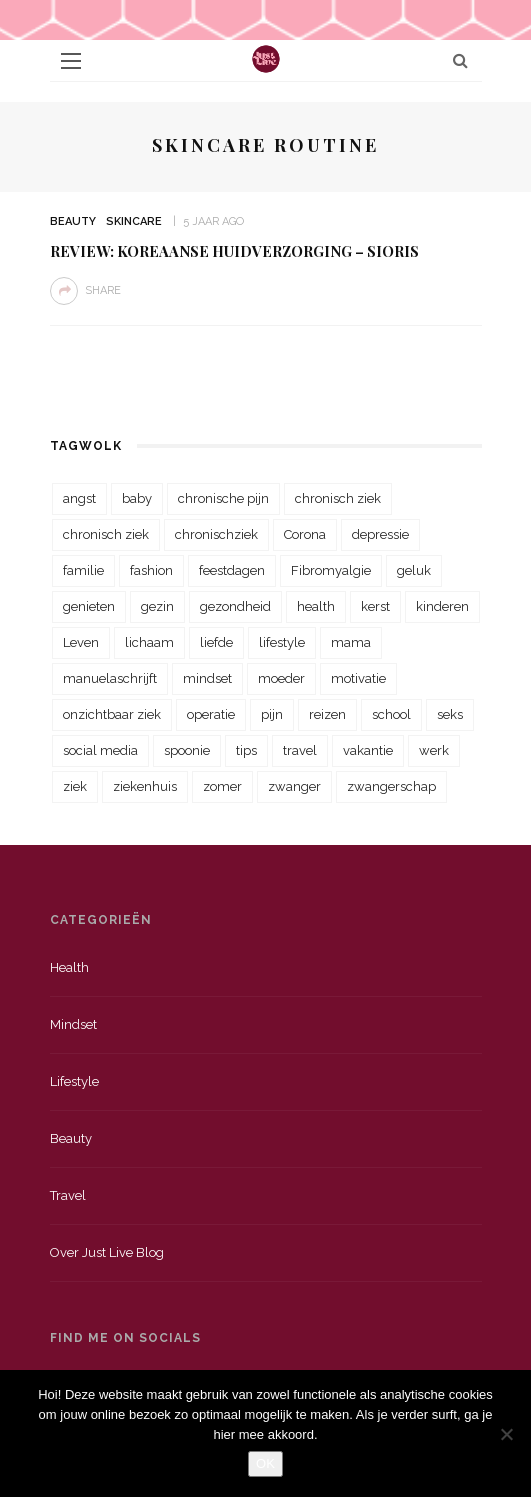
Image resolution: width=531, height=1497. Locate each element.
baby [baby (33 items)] (137, 498)
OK (265, 1463)
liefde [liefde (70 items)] (216, 642)
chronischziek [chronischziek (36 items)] (216, 534)
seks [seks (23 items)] (450, 714)
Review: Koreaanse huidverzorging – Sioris (234, 251)
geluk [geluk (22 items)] (414, 570)
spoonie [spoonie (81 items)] (187, 750)
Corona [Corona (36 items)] (305, 534)
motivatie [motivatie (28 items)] (358, 678)
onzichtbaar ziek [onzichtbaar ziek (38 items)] (112, 714)
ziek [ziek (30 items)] (75, 786)
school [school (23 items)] (391, 714)
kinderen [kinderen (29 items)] (442, 606)
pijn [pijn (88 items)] (272, 714)
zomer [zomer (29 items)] (222, 786)
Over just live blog (107, 1252)
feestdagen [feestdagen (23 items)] (232, 570)
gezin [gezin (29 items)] (157, 606)
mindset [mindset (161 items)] (207, 678)
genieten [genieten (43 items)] (89, 606)
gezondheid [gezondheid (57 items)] (235, 606)
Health (69, 967)
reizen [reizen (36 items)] (327, 714)
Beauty (73, 221)
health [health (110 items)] (316, 606)
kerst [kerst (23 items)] (375, 606)
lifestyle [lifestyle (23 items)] (282, 642)
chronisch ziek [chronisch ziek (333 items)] (338, 498)
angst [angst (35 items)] (79, 498)
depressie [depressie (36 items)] (380, 534)
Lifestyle (74, 1081)
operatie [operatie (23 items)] (211, 714)
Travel (68, 1195)
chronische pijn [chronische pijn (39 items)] (223, 498)
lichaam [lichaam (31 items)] (149, 642)
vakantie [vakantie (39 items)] (368, 750)
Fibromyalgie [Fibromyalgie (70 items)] (331, 570)
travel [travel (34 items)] (300, 750)
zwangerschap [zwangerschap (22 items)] (391, 786)
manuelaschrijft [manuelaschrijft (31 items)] (110, 678)
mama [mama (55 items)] (351, 642)
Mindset (73, 1024)
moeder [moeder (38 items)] (281, 678)
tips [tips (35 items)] (246, 750)
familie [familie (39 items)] (83, 570)
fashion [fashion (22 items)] (151, 570)
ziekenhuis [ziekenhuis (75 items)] (145, 786)
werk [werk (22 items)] (434, 750)
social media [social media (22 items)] (100, 750)
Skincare (134, 221)
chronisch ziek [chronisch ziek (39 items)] (106, 534)
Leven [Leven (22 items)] (81, 642)
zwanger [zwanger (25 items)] (294, 786)
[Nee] (506, 1434)
